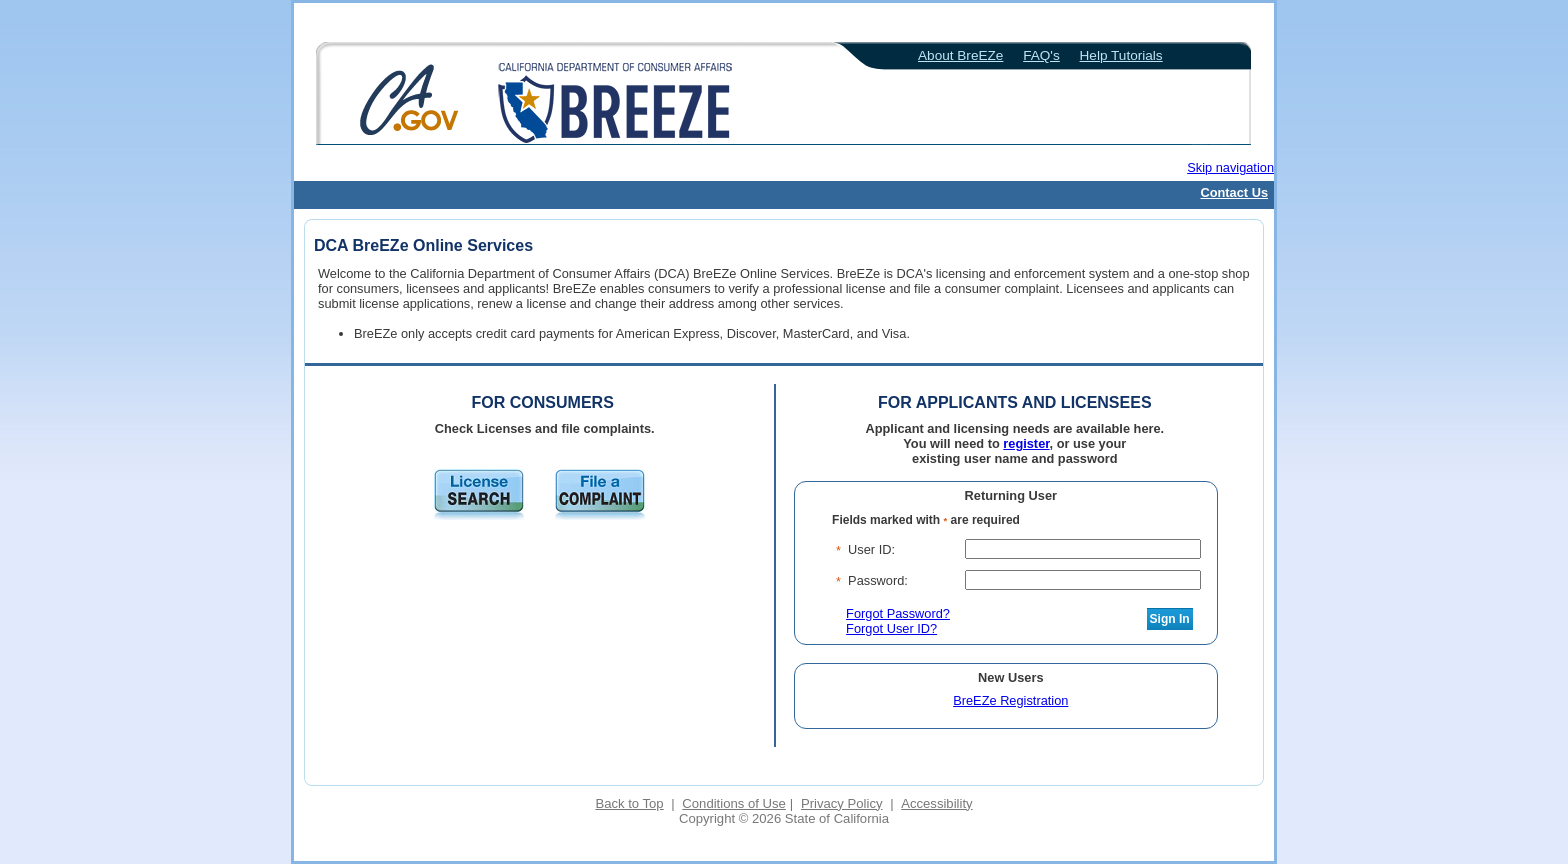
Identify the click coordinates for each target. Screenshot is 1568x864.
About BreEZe (960, 55)
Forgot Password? (898, 613)
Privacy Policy (842, 803)
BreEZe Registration (1010, 700)
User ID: (871, 549)
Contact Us (1234, 192)
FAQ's (1041, 55)
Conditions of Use (733, 803)
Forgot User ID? (891, 628)
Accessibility (936, 803)
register (1026, 443)
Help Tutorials (1121, 55)
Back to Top (629, 803)
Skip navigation (1230, 167)
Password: (878, 580)
